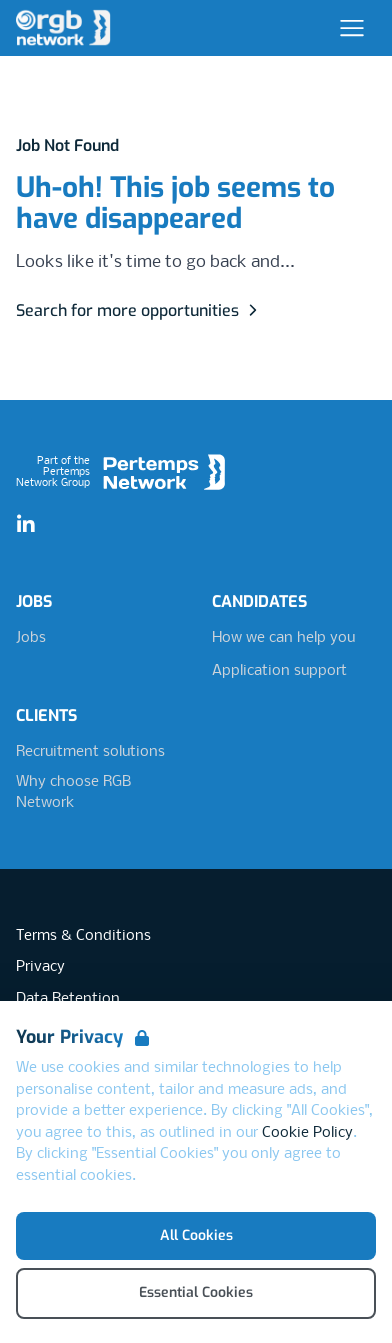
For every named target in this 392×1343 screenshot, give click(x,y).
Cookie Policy (307, 1133)
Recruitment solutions (90, 752)
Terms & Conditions (83, 936)
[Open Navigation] (352, 28)
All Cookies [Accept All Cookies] (196, 1235)
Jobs (31, 638)
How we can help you (283, 638)
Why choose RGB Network (73, 793)
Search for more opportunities (139, 310)
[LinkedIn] (26, 525)
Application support (279, 671)
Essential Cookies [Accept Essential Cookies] (196, 1292)
